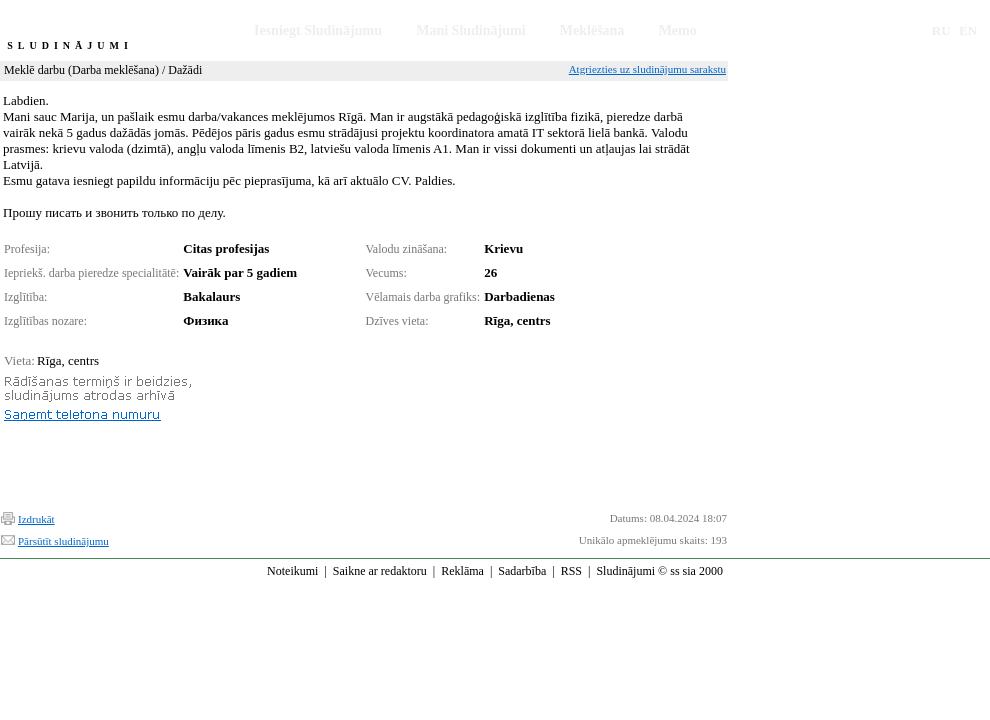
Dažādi (185, 70)
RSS (571, 571)
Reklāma (462, 571)
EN (968, 30)
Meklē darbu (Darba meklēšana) (81, 70)
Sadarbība (522, 571)
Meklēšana (592, 30)
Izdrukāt (36, 519)
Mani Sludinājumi (470, 30)
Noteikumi (292, 571)
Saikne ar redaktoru (380, 571)
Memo (678, 30)
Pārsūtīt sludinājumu (63, 541)
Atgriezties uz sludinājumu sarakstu (647, 69)
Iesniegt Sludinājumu (318, 30)
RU (941, 30)
